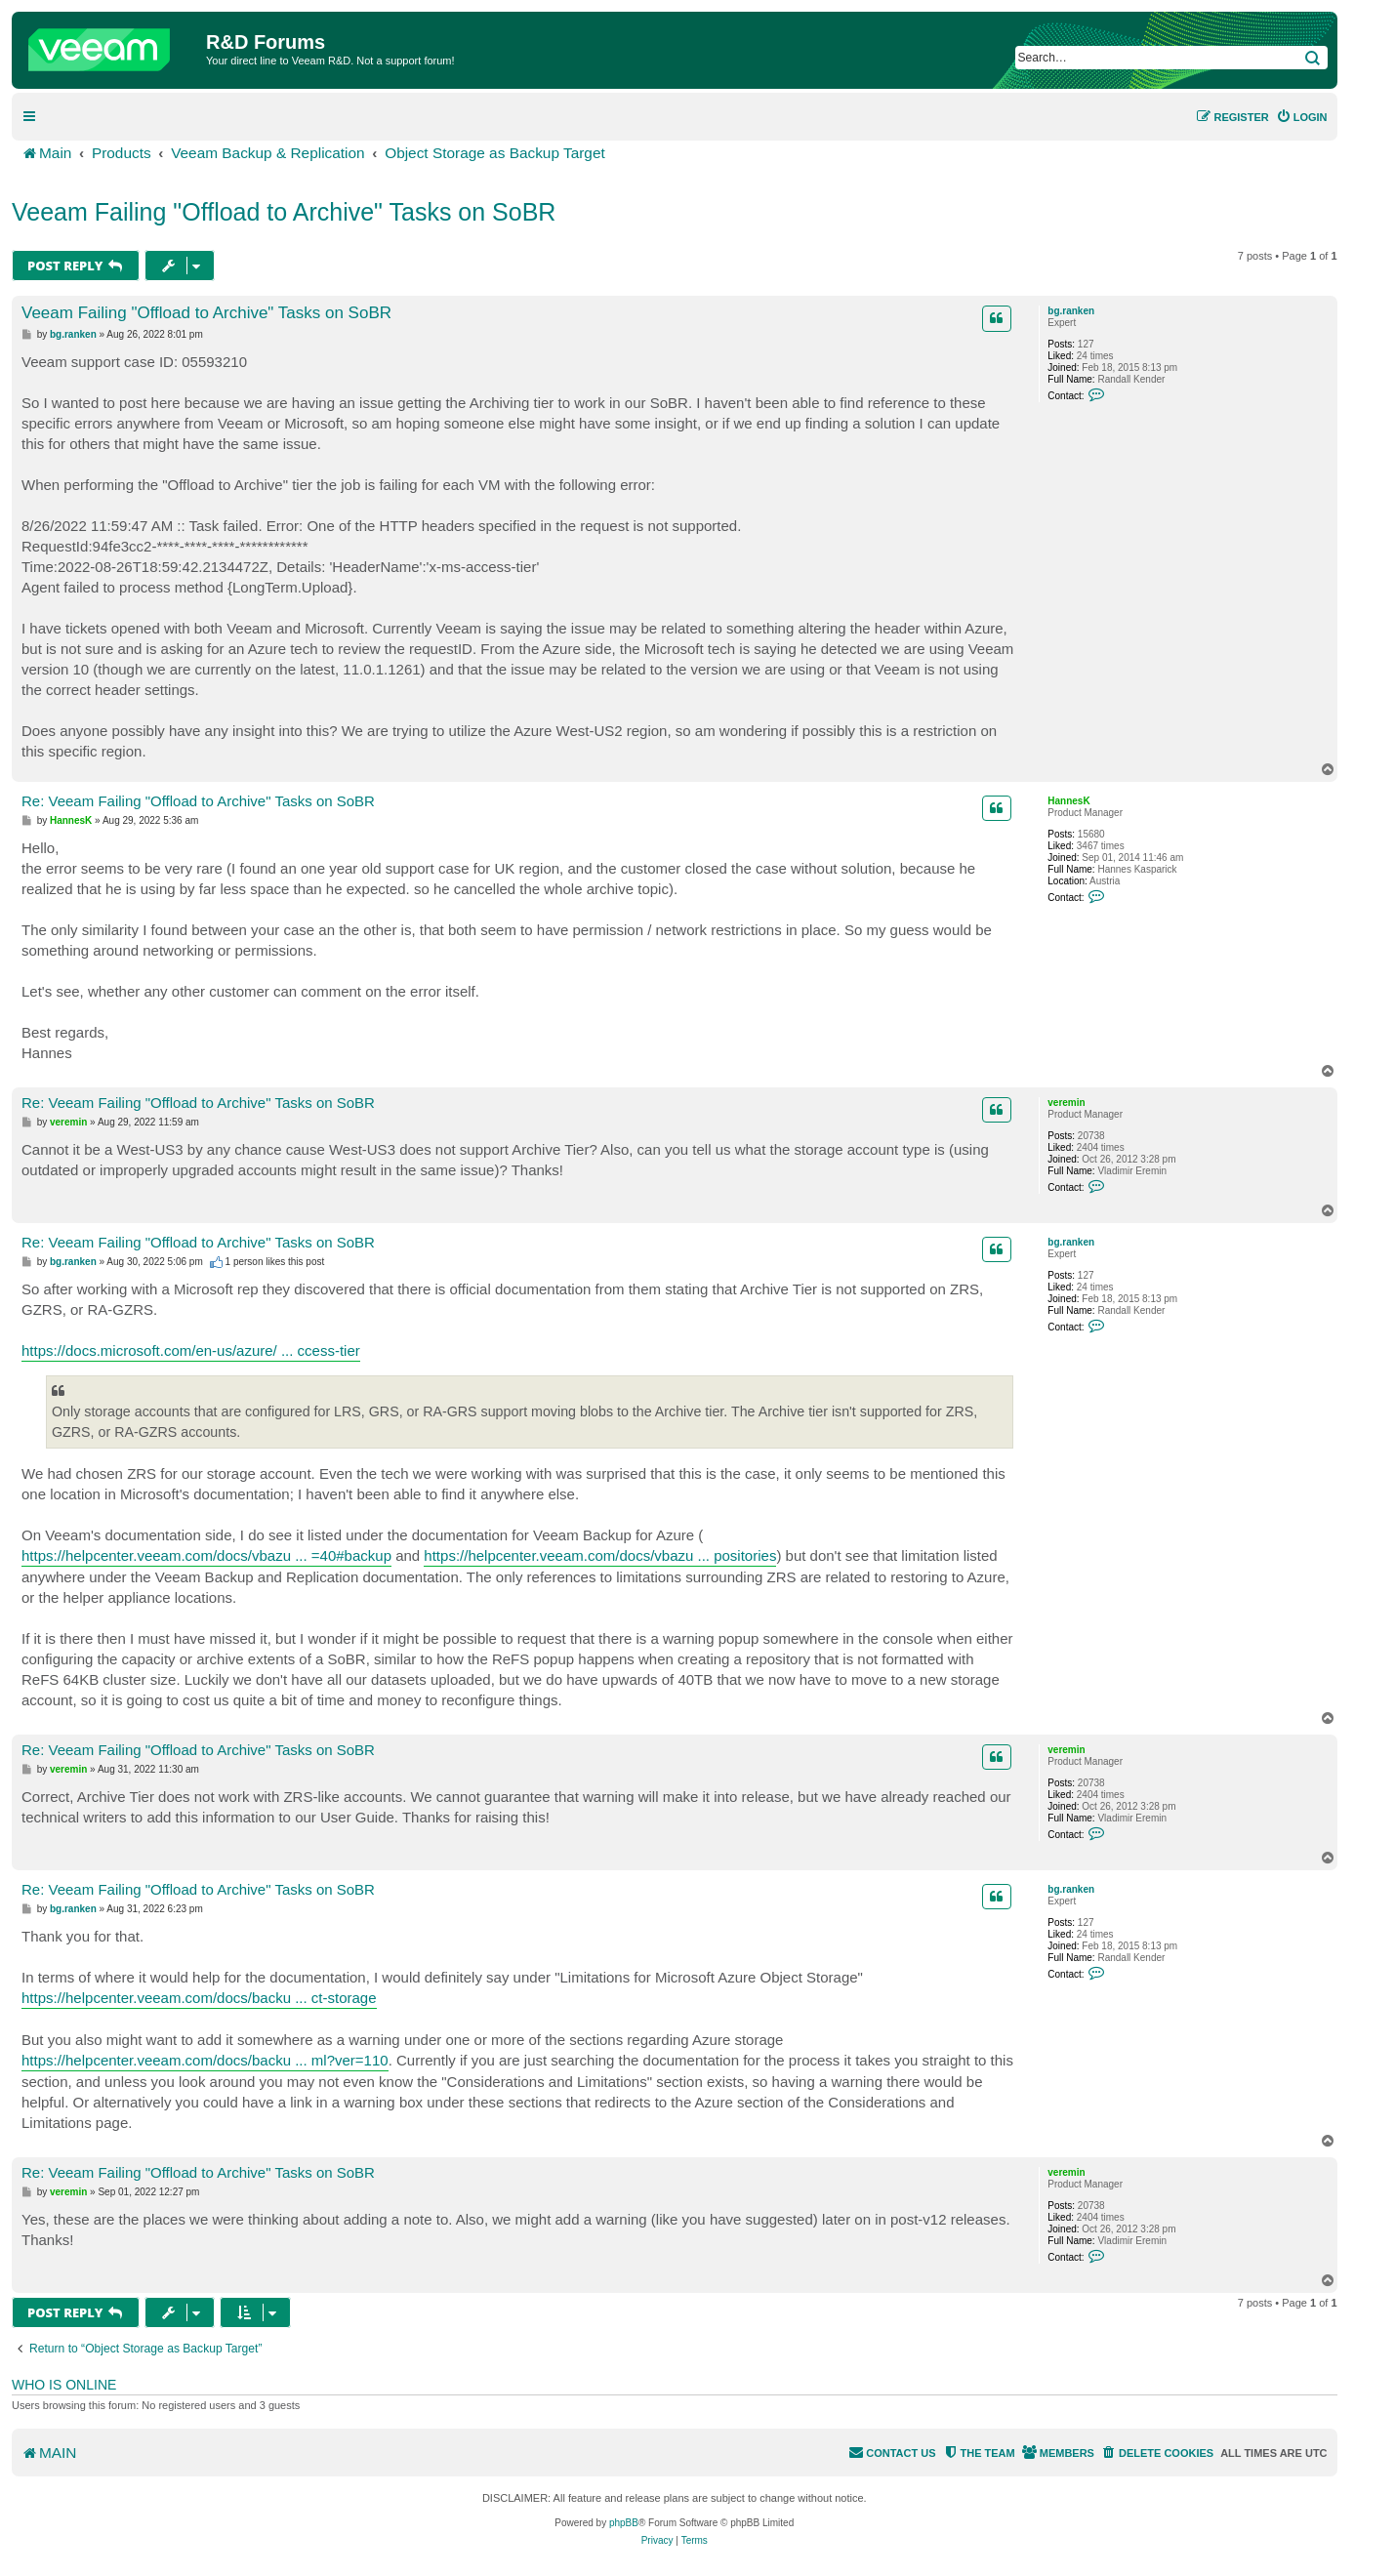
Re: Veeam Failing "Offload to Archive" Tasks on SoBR (198, 801)
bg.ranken (1070, 311)
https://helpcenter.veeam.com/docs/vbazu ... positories (600, 1555)
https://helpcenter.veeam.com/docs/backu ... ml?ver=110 (205, 2060)
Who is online (64, 2384)
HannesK (1068, 801)
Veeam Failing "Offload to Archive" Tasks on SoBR (283, 211)
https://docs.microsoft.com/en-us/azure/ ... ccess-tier (190, 1350)
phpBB (623, 2522)
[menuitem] (1302, 117)
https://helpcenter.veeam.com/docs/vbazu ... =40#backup (206, 1555)
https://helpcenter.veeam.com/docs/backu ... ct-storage (199, 1997)
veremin (1066, 1102)
